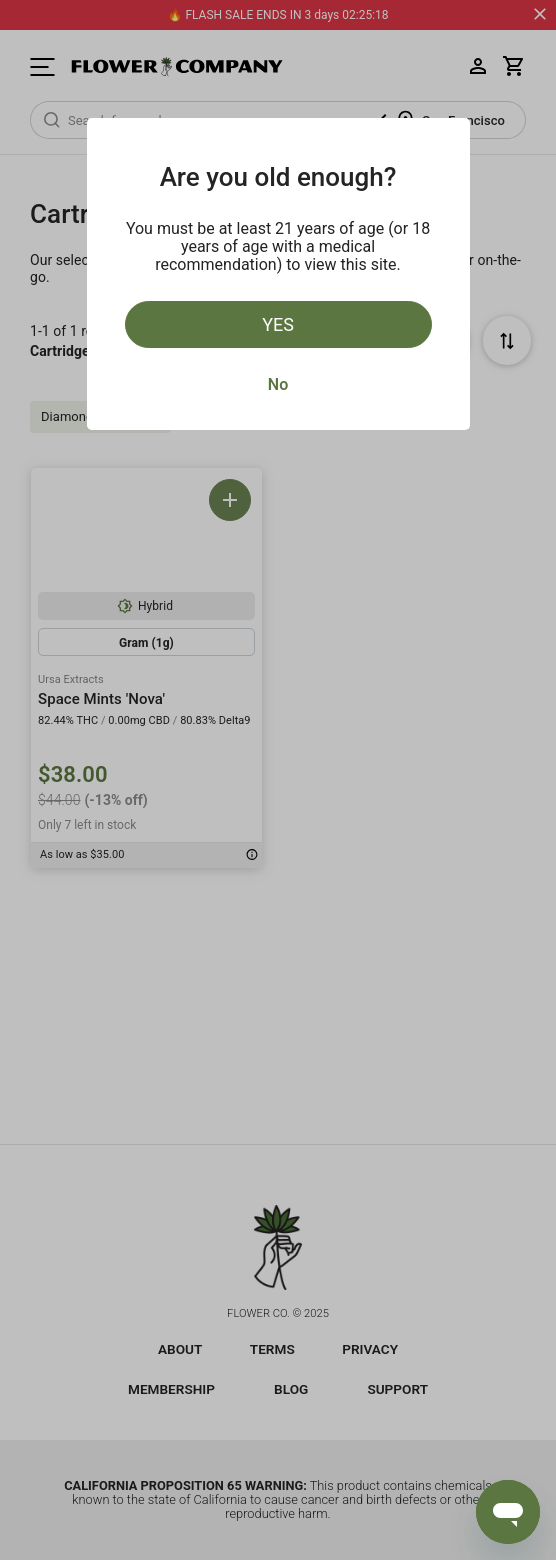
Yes (278, 324)
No (278, 384)
